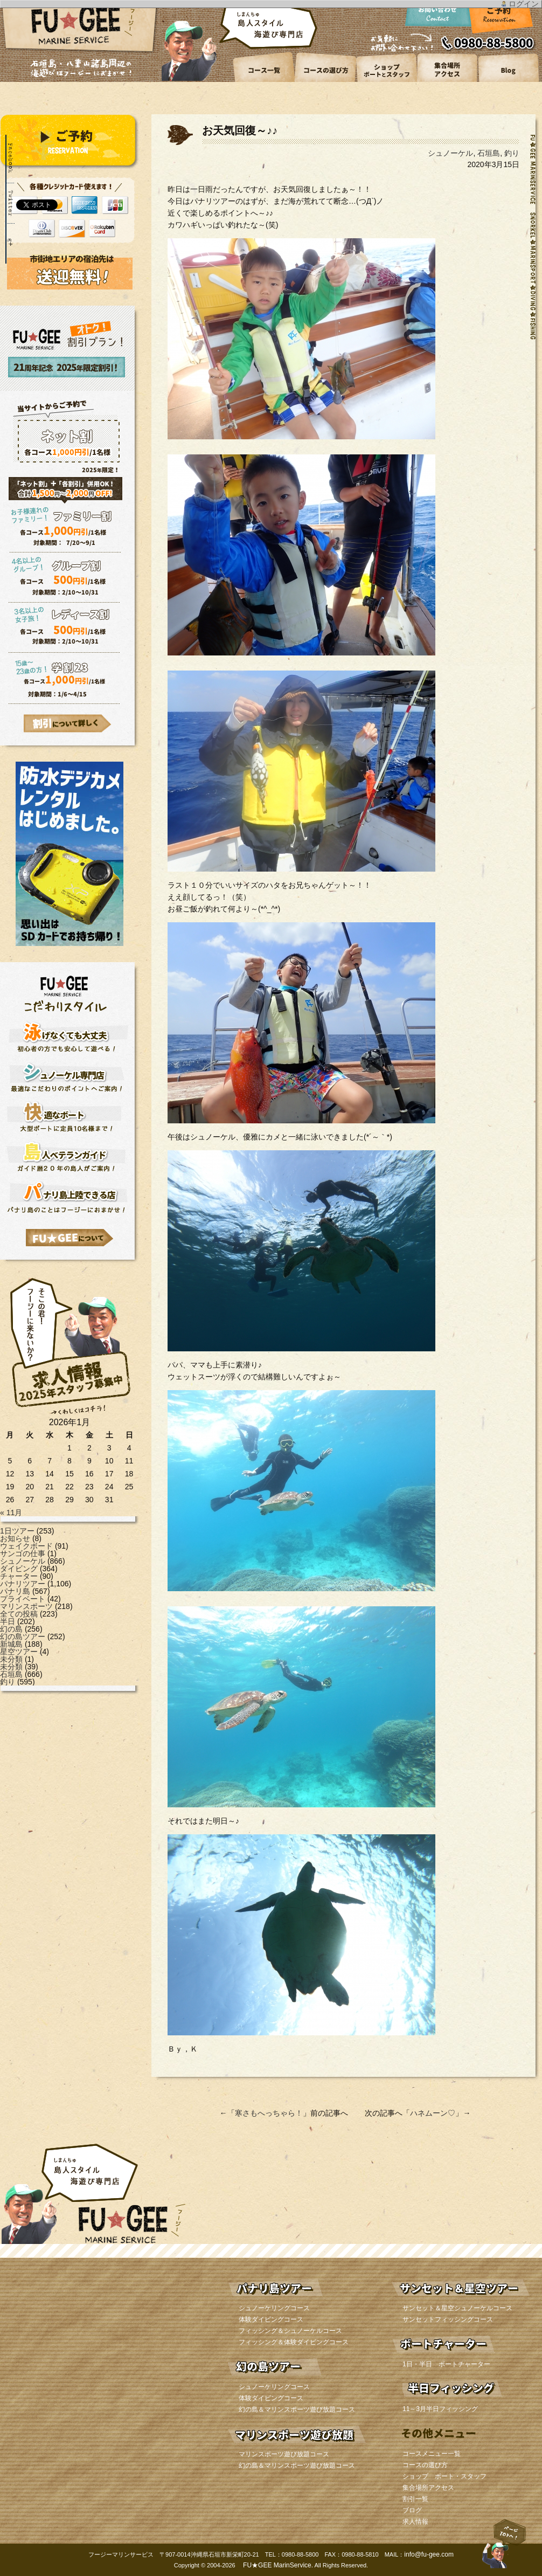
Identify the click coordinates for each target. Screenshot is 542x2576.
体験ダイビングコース (271, 2319)
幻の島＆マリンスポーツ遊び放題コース (297, 2409)
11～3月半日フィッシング (440, 2409)
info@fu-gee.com (429, 2554)
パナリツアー (22, 1583)
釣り (7, 1681)
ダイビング (19, 1568)
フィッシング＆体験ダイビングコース (294, 2342)
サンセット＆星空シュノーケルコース (457, 2308)
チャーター (19, 1576)
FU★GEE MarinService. (277, 2565)
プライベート (22, 1598)
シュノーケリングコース (274, 2308)
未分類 (11, 1659)
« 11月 (11, 1512)
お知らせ (15, 1538)
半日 (7, 1621)
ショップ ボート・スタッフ (444, 2476)
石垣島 (11, 1674)
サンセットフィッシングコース (447, 2319)
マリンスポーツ (26, 1606)
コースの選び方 (425, 2465)
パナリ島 (15, 1591)
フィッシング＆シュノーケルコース (290, 2331)
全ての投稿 (19, 1614)
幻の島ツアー (22, 1636)
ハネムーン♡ (432, 2113)
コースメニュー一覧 (431, 2453)
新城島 (11, 1644)
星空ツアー (19, 1651)
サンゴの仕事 (22, 1553)
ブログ (412, 2510)
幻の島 (11, 1629)
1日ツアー (17, 1531)
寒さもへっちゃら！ (269, 2113)
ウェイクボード (26, 1546)
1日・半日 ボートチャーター (446, 2364)
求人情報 (415, 2521)
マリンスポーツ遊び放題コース (284, 2454)
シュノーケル (22, 1561)
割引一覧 (415, 2499)
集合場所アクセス (428, 2487)
